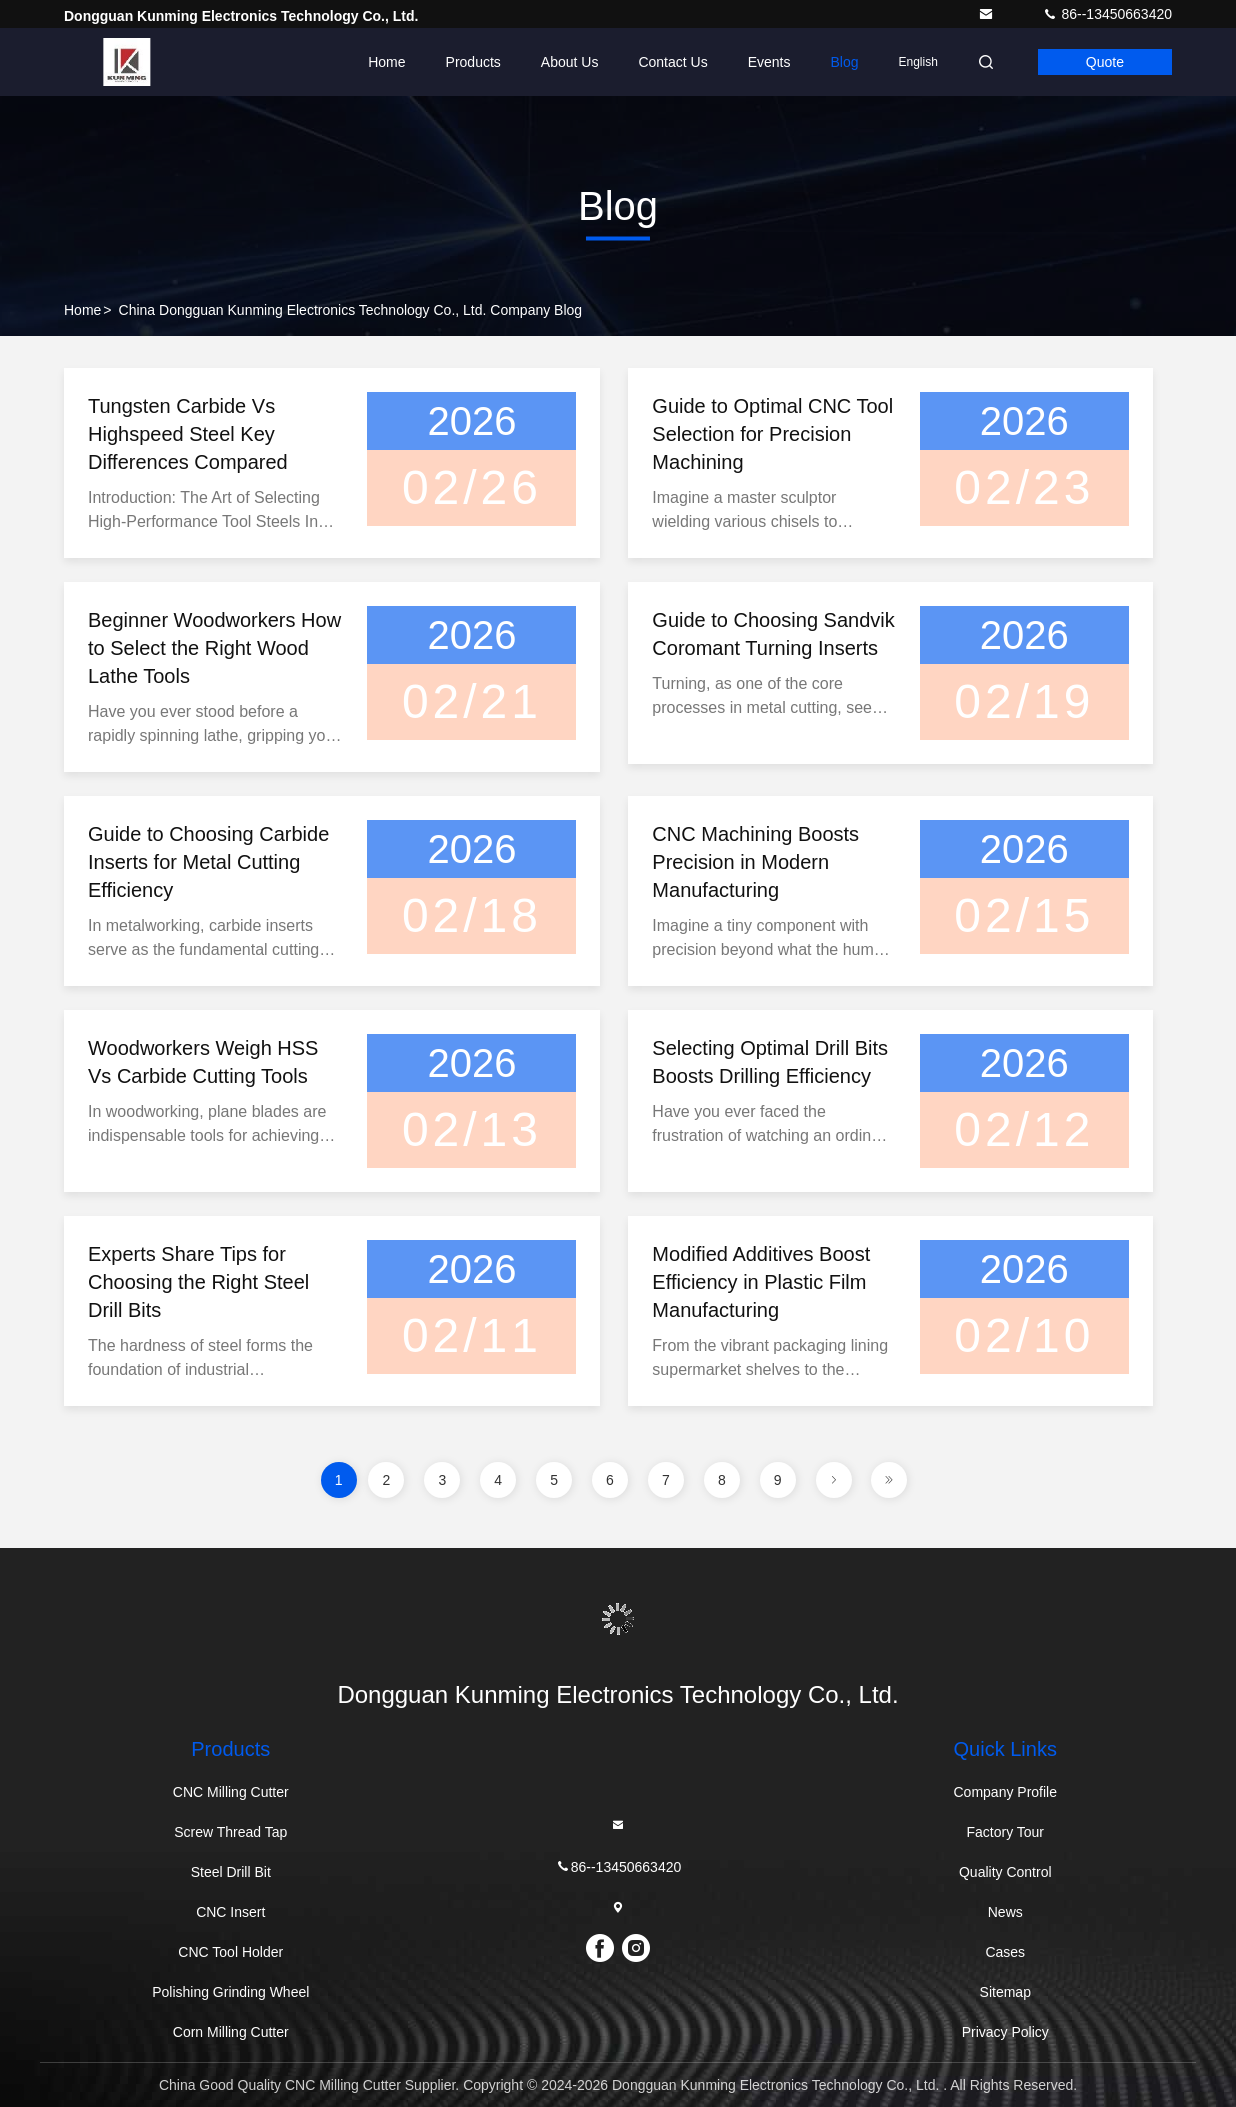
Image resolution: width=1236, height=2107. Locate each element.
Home (386, 62)
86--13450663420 (1107, 14)
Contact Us (672, 62)
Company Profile (1006, 1792)
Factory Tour (1005, 1832)
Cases (1005, 1952)
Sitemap (1005, 1992)
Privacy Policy (1005, 2032)
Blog (844, 62)
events (769, 62)
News (1005, 1912)
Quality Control (1005, 1872)
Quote (1105, 62)
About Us (570, 62)
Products (473, 62)
